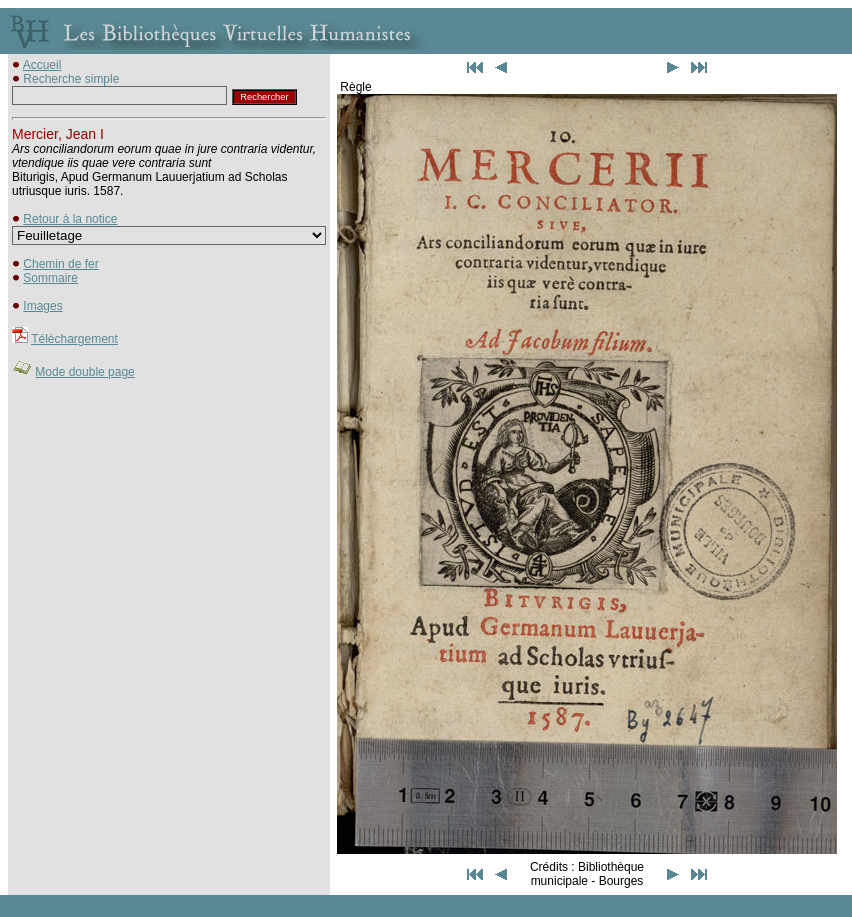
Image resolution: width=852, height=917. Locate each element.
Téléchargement (74, 339)
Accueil (42, 65)
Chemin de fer (60, 264)
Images (42, 306)
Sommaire (50, 278)
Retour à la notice (70, 219)
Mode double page (84, 372)
